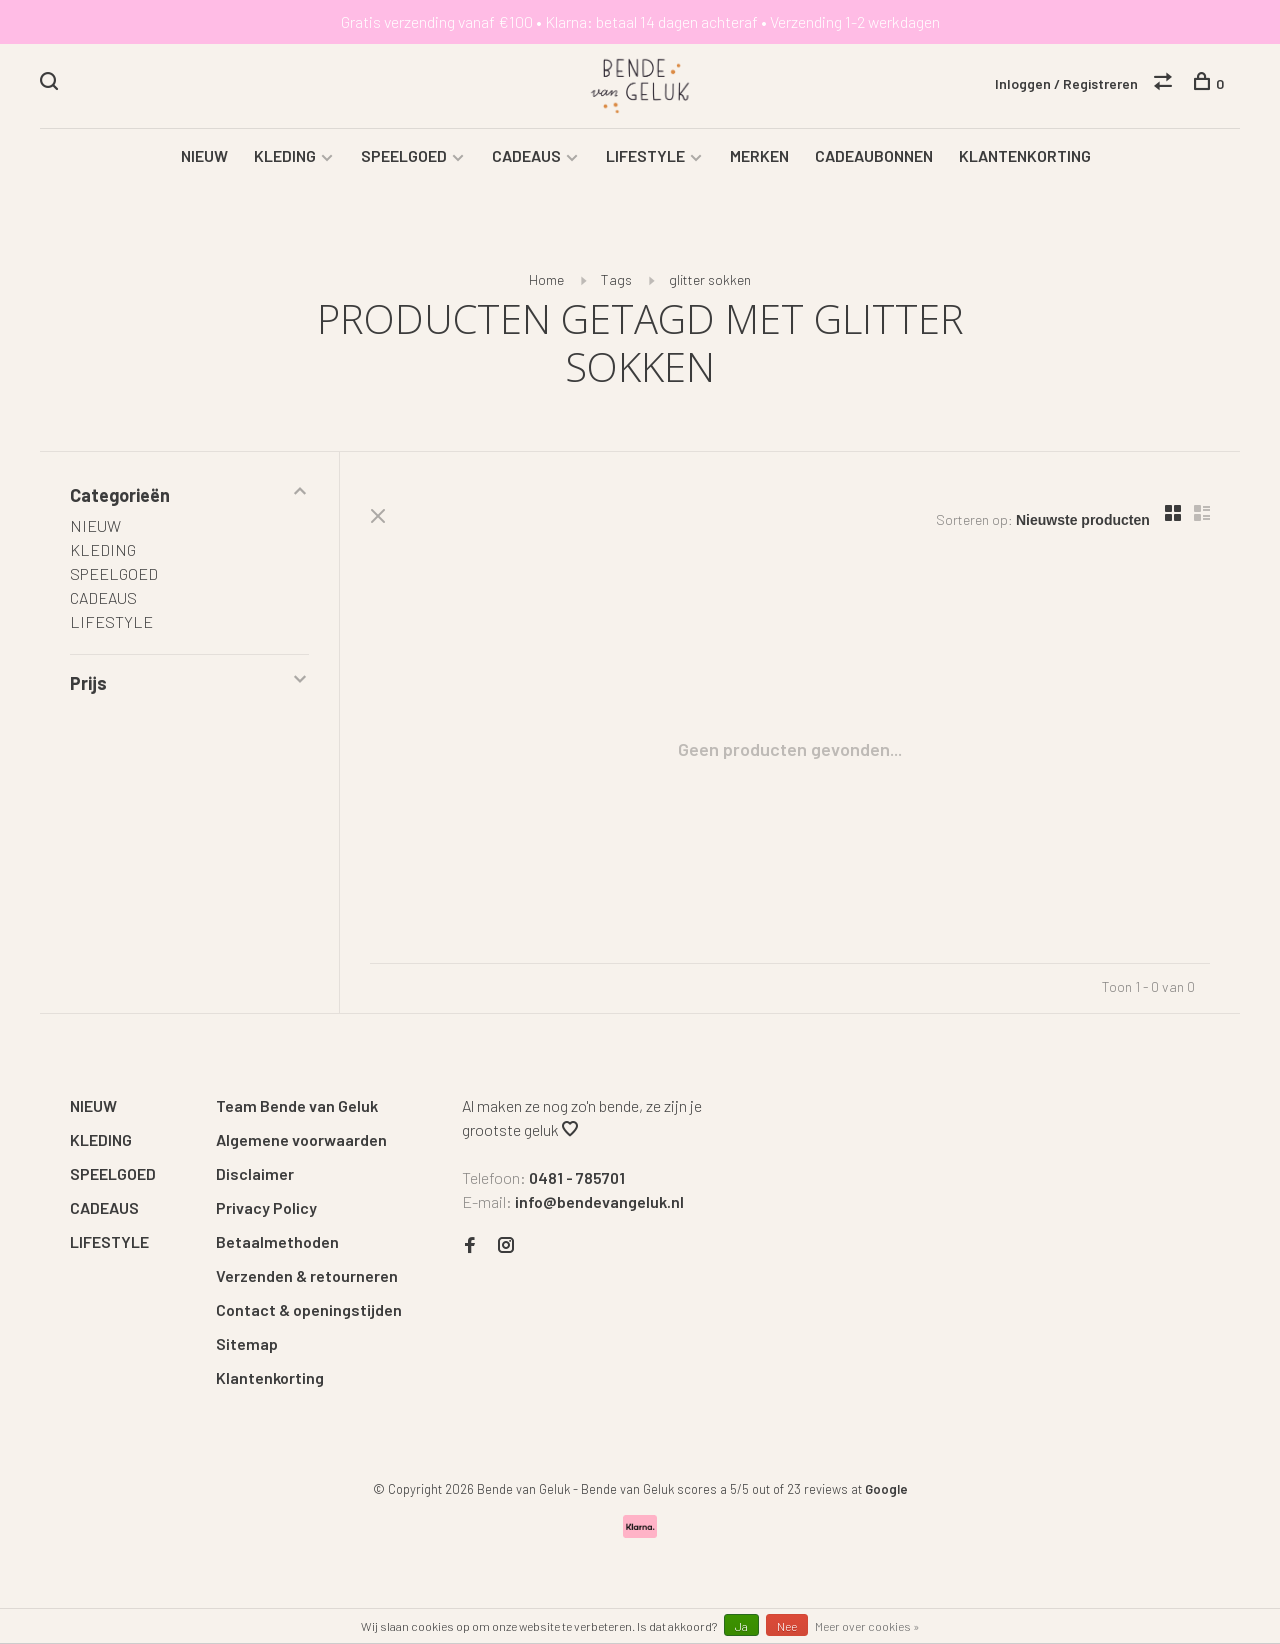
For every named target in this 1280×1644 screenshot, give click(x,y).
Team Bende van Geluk (297, 1105)
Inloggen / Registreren (1066, 83)
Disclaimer (255, 1173)
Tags (616, 279)
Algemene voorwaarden (301, 1139)
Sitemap (247, 1343)
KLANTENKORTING (1025, 155)
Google (886, 1489)
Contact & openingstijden (309, 1309)
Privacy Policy (266, 1207)
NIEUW (204, 155)
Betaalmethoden (277, 1241)
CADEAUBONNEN (874, 155)
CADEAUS (526, 155)
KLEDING (285, 155)
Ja (741, 1626)
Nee (787, 1626)
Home (546, 279)
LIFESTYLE (645, 155)
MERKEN (759, 155)
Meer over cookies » (867, 1626)
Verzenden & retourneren (307, 1275)
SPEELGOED (404, 155)
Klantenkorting (270, 1377)
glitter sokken (710, 279)
